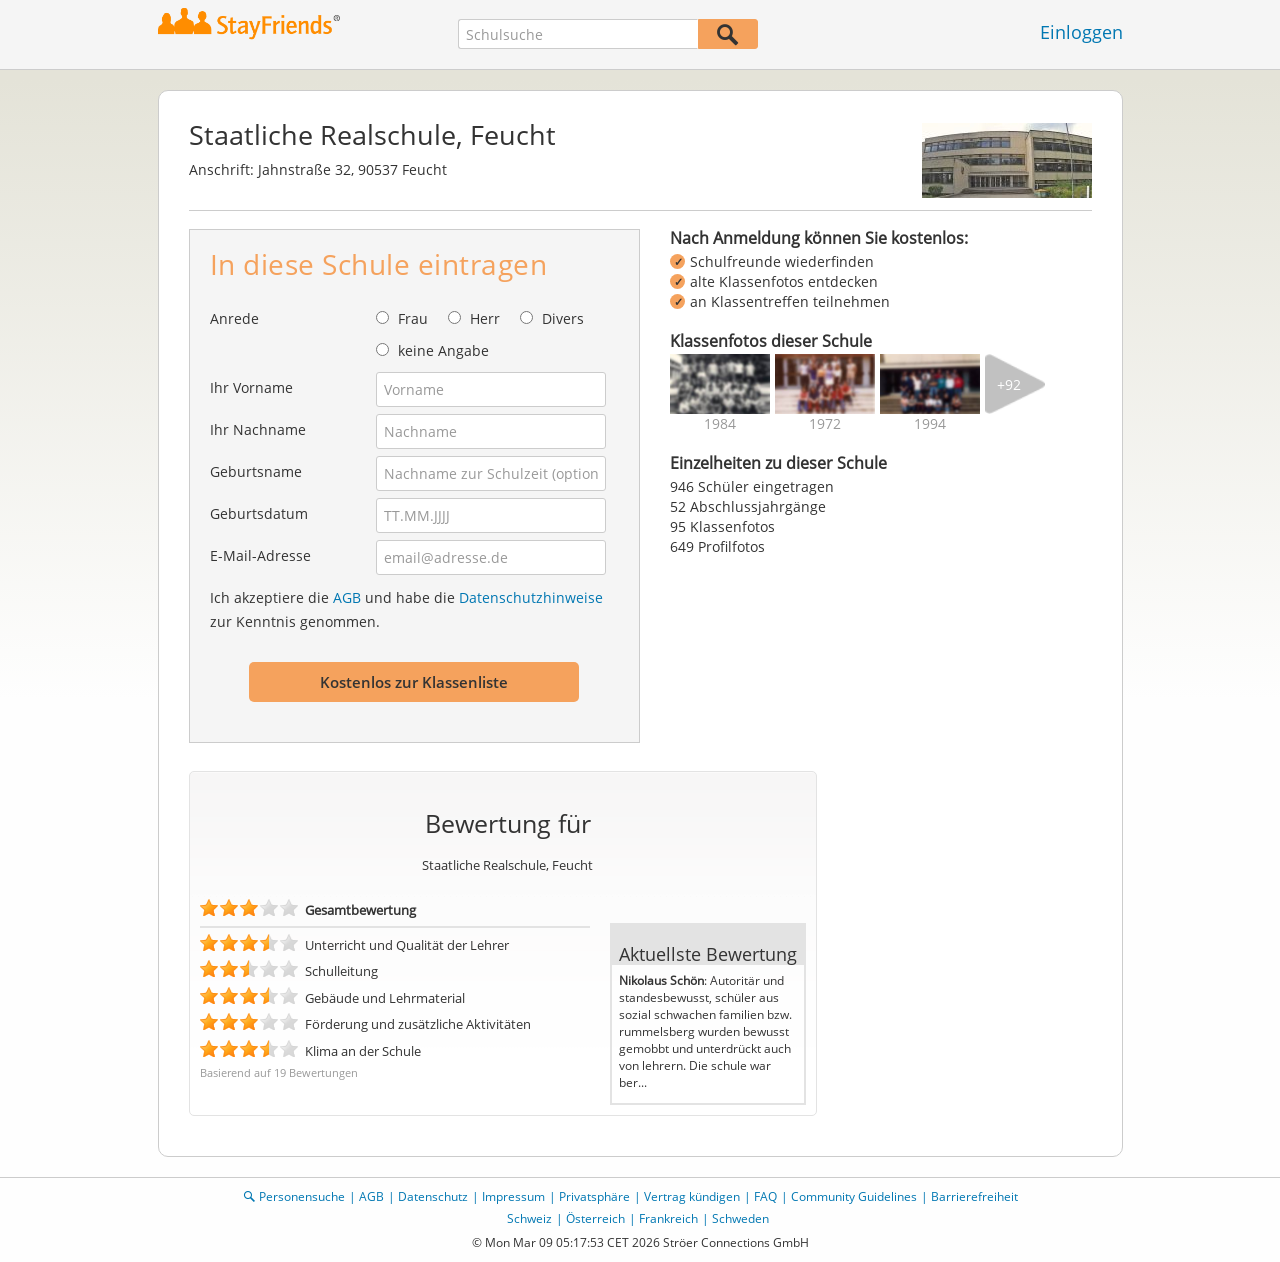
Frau (413, 318)
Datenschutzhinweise (531, 597)
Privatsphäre (594, 1196)
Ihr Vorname (251, 387)
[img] (720, 384)
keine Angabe (443, 350)
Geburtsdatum (259, 513)
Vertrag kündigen (692, 1196)
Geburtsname (256, 471)
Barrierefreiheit (974, 1196)
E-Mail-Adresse (260, 555)
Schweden (740, 1218)
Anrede (234, 318)
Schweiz (529, 1218)
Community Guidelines (854, 1196)
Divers (563, 318)
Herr (485, 318)
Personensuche (302, 1196)
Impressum (513, 1196)
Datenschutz (433, 1196)
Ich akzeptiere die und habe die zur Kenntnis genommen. (406, 609)
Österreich (595, 1218)
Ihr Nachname (258, 429)
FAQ (765, 1196)
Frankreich (668, 1218)
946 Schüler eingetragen (752, 486)
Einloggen (1081, 32)
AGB (347, 597)
